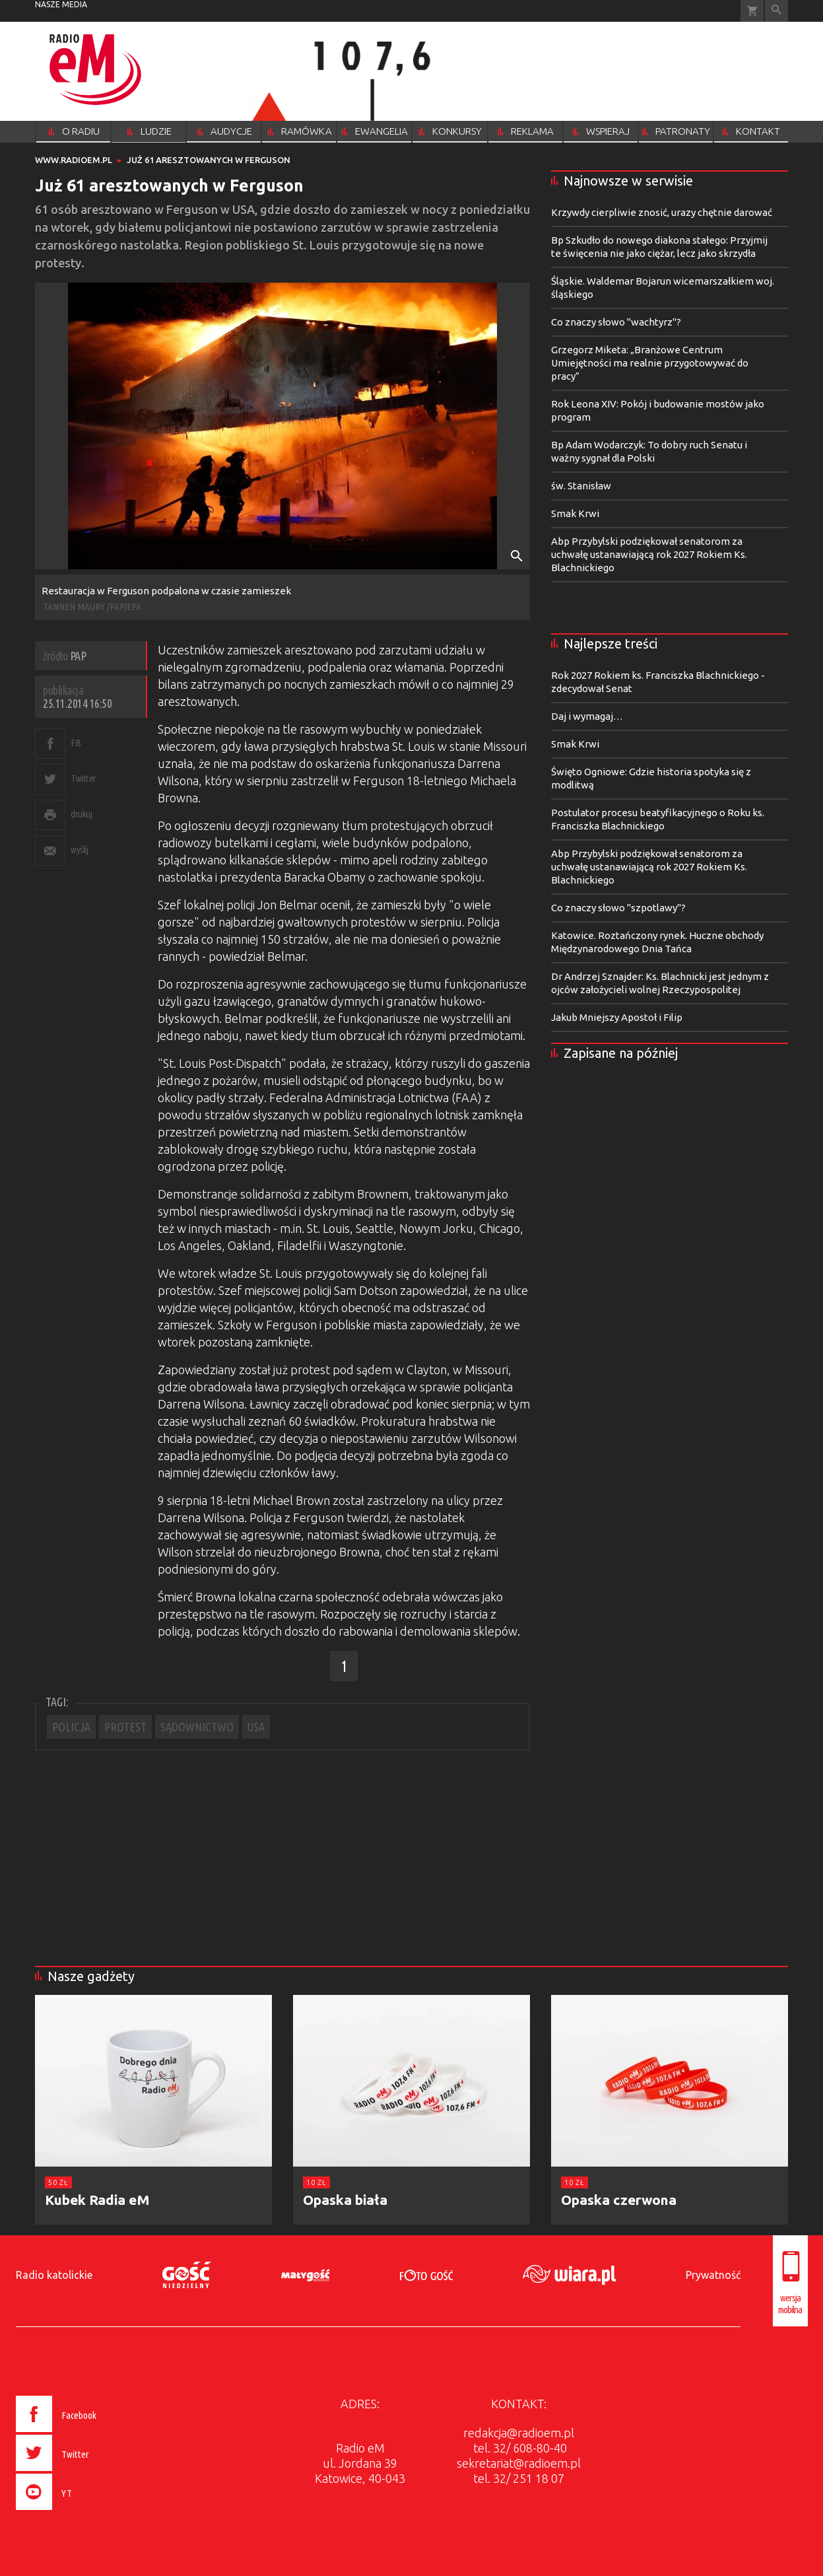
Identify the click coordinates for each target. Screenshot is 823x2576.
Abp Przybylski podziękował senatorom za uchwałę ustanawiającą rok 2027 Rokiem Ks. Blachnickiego (649, 554)
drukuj (81, 813)
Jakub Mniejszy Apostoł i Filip (616, 1017)
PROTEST (125, 1726)
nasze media (61, 4)
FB (76, 742)
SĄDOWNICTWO (197, 1726)
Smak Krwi (575, 513)
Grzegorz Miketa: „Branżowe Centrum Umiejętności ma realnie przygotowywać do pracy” (649, 363)
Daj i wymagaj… (587, 716)
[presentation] (83, 2512)
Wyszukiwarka (776, 11)
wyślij (79, 849)
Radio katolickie (54, 2275)
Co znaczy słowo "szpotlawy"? (618, 907)
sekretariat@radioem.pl (519, 2463)
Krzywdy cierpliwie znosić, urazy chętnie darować (661, 212)
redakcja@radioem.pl (518, 2432)
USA (256, 1726)
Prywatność (713, 2275)
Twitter (83, 778)
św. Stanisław (581, 485)
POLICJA (71, 1726)
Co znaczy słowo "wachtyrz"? (616, 322)
